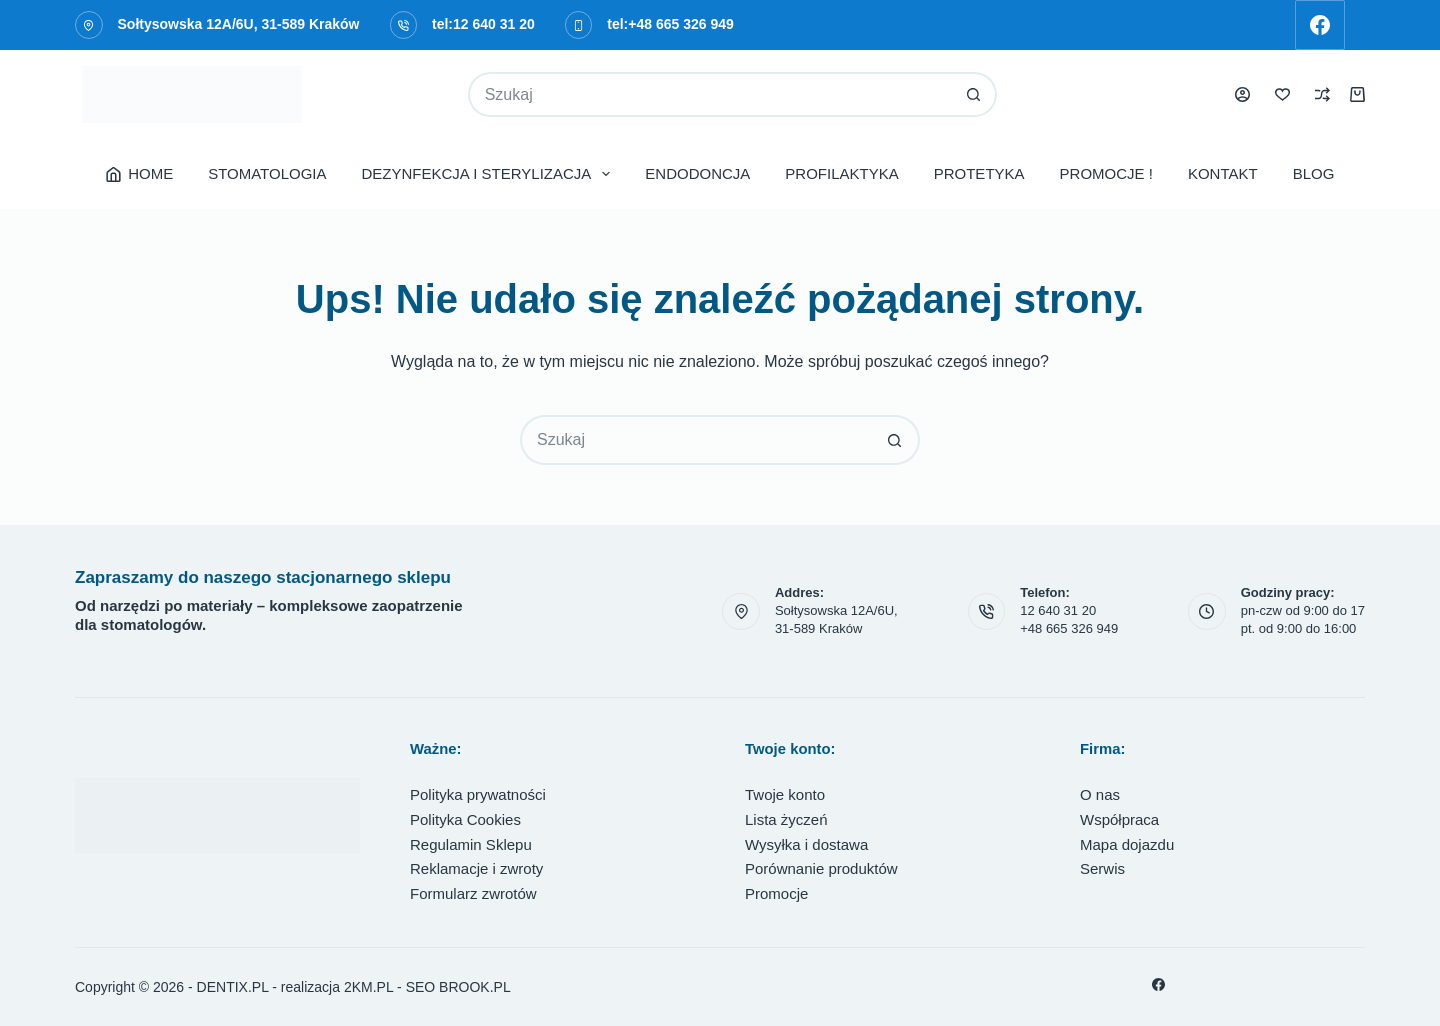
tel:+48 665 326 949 (670, 24)
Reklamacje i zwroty (476, 868)
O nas (1100, 794)
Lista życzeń (786, 819)
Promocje (776, 893)
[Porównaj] (1322, 94)
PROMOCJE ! (1106, 173)
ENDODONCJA (697, 173)
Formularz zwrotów (473, 893)
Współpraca (1119, 819)
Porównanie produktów (821, 868)
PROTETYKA (979, 173)
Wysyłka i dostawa (806, 844)
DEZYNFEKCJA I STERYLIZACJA (490, 174)
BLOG (1314, 173)
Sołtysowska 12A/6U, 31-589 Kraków (239, 24)
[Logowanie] (1242, 94)
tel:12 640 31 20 (483, 24)
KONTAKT (1223, 173)
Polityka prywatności (478, 794)
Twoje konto (785, 794)
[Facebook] (1320, 25)
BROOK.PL (475, 987)
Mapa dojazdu (1127, 844)
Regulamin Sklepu (471, 844)
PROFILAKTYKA (841, 173)
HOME (140, 173)
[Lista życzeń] (1282, 94)
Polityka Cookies (465, 819)
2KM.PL (368, 987)
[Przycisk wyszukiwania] (974, 94)
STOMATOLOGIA (267, 173)
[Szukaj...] (710, 94)
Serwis (1102, 868)
